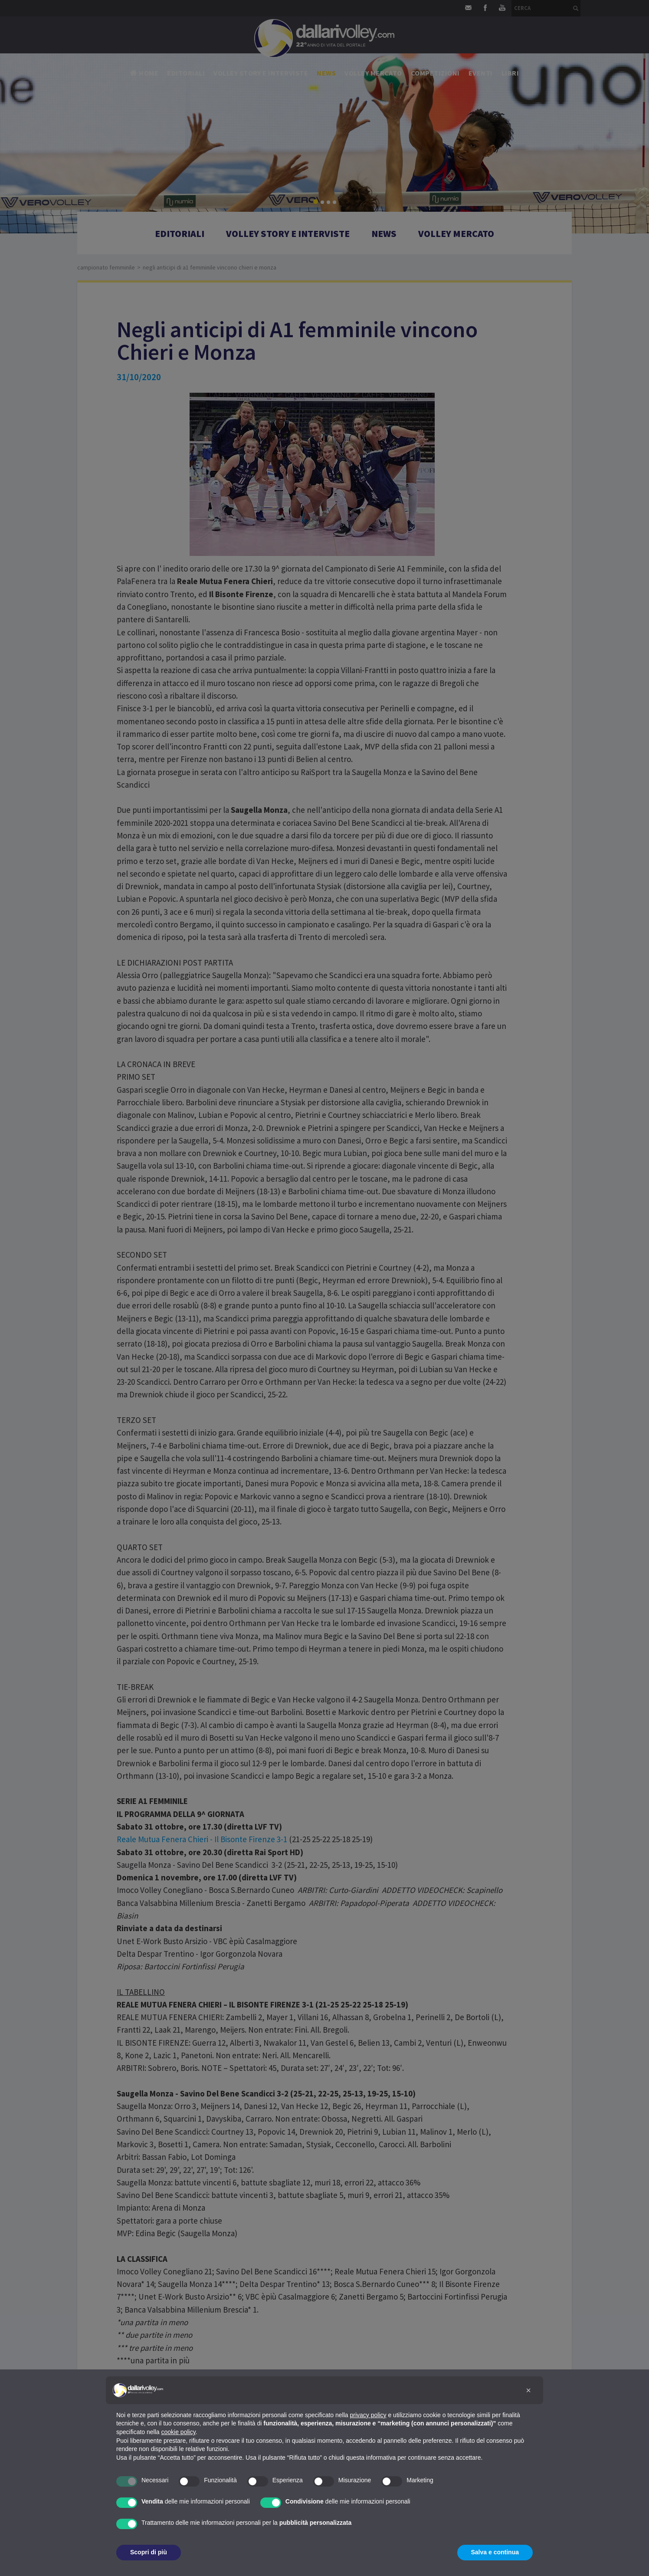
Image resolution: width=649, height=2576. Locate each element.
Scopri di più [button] (148, 2552)
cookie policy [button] (178, 2431)
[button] (528, 2390)
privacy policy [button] (368, 2415)
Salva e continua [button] (495, 2552)
